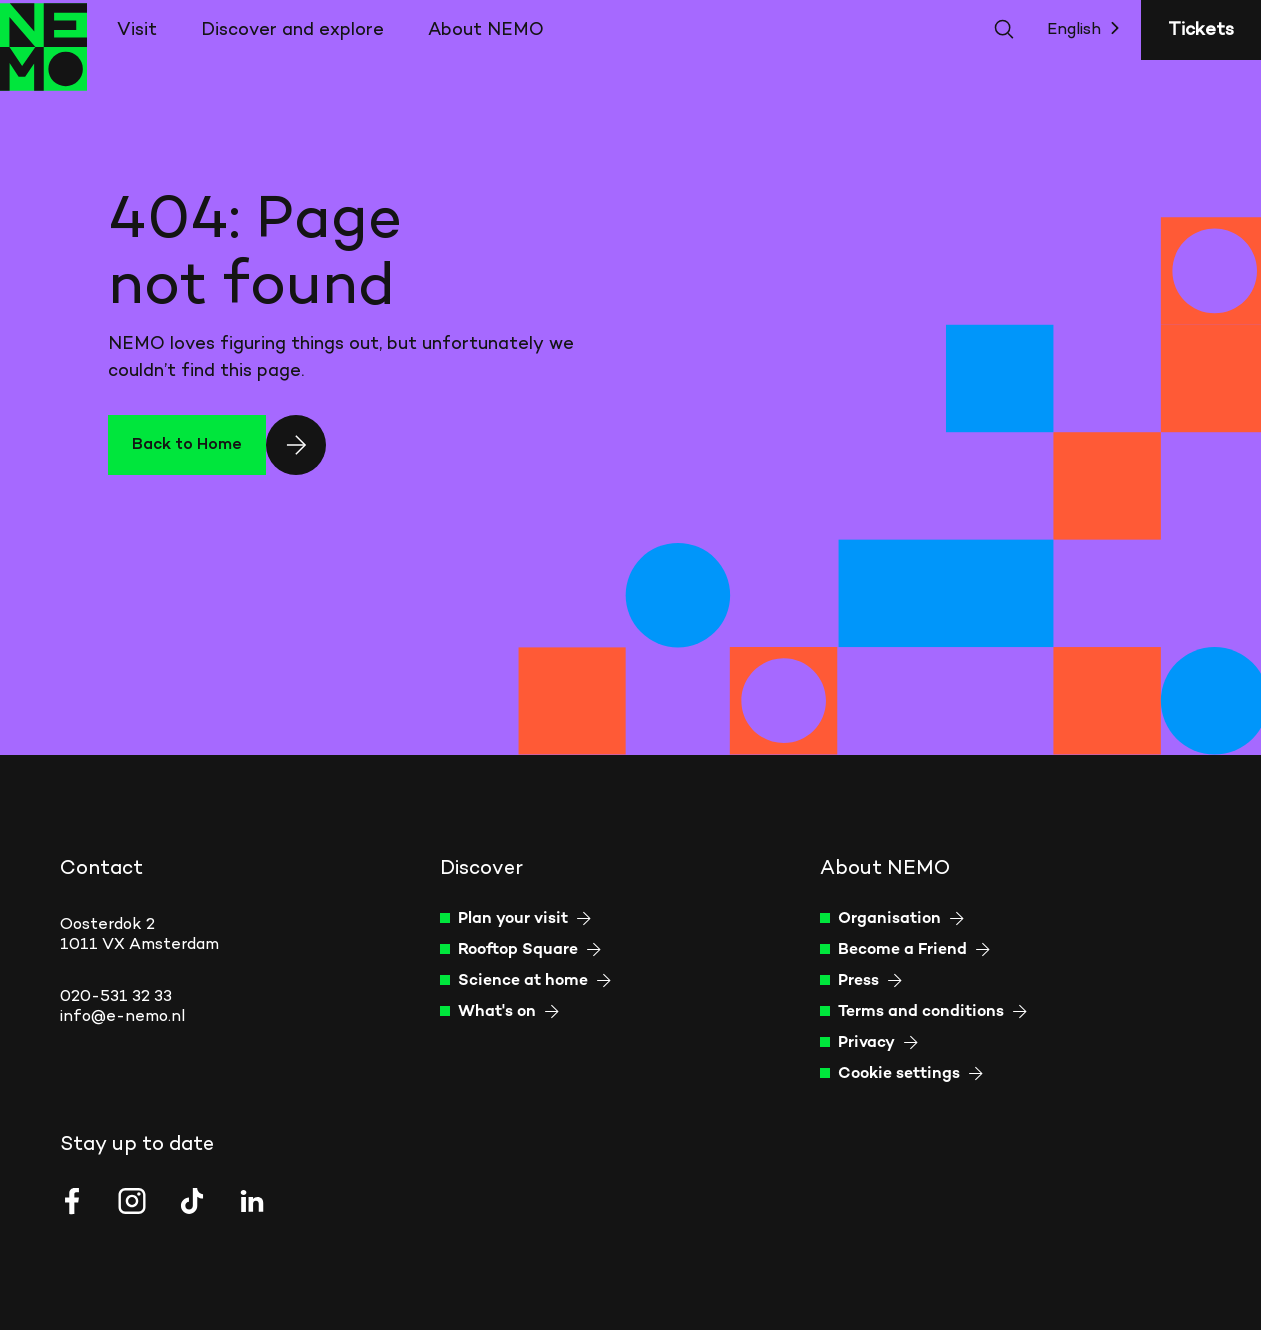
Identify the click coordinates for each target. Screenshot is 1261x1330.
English (1088, 29)
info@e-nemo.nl (122, 1017)
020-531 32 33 (116, 997)
